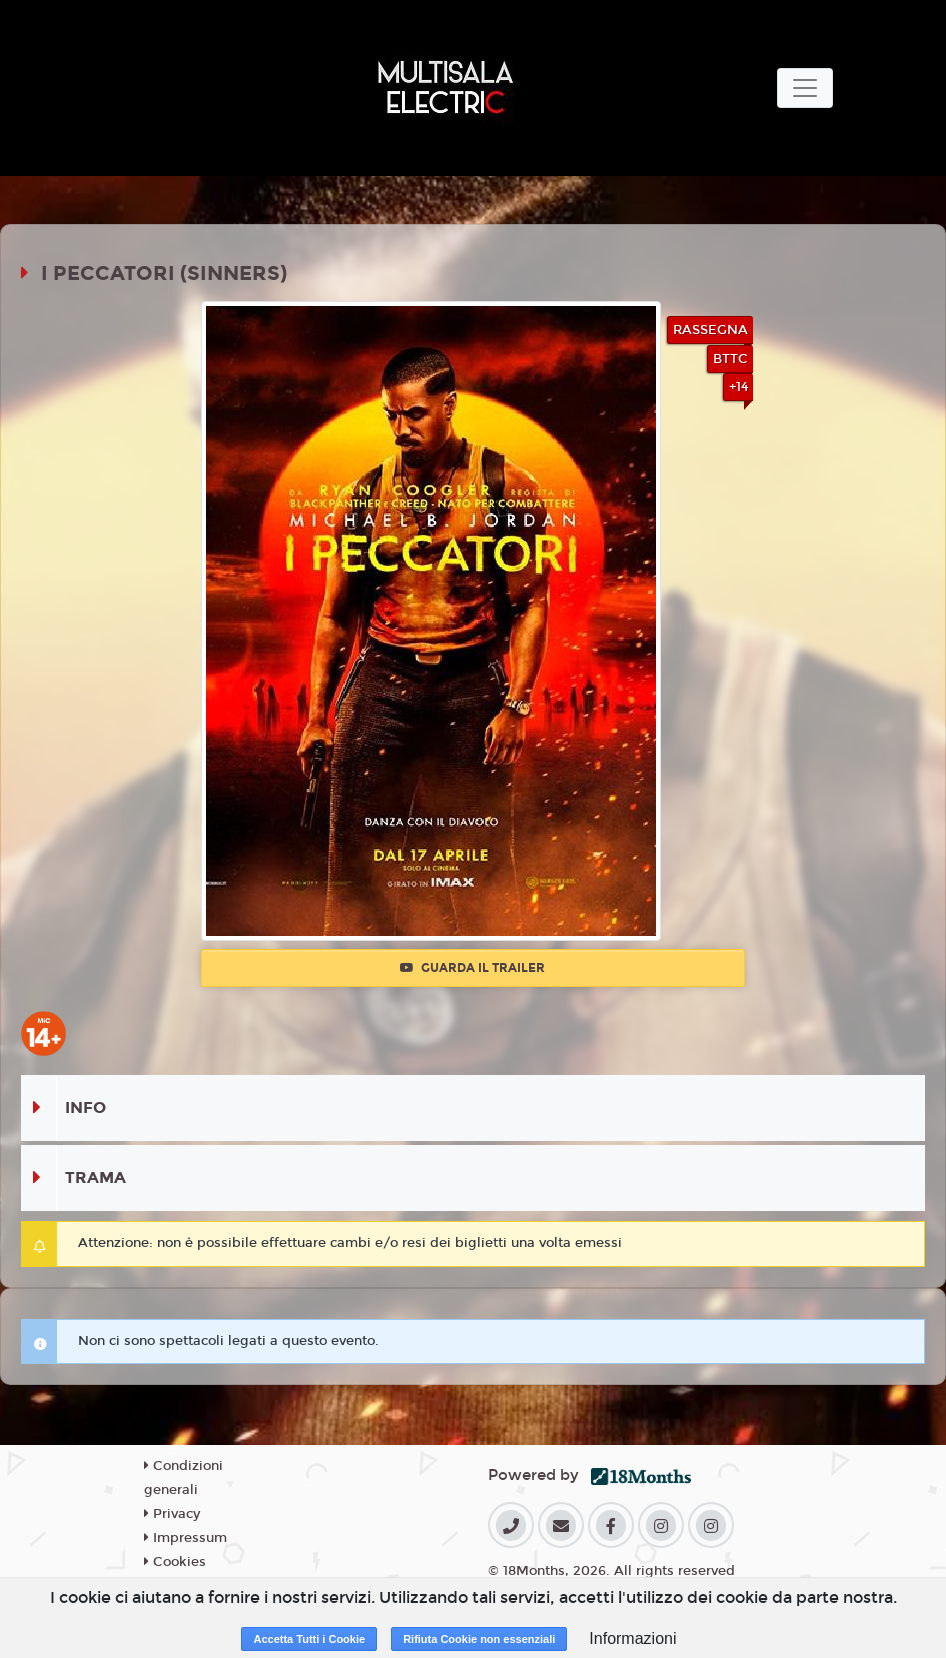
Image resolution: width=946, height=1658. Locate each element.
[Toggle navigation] (805, 88)
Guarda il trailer (472, 968)
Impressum (185, 1538)
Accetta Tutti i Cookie (309, 1639)
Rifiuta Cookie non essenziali (479, 1639)
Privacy (172, 1514)
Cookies (175, 1562)
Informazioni (632, 1638)
